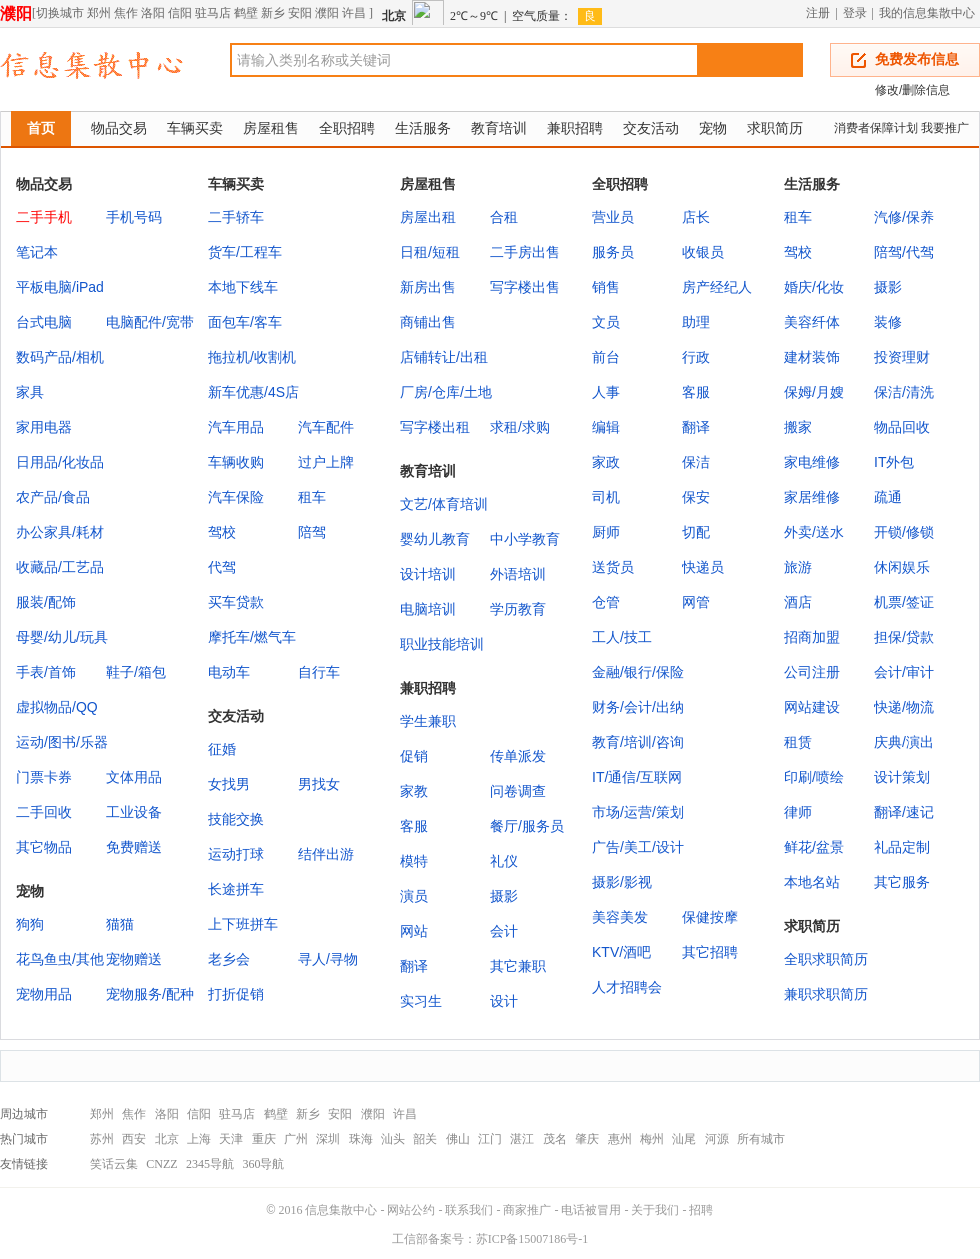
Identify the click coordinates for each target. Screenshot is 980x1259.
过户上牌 (326, 462)
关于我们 (655, 1210)
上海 (199, 1139)
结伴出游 (326, 854)
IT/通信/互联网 (637, 777)
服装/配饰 (46, 602)
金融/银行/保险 (638, 672)
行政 (696, 357)
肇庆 (587, 1139)
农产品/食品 (53, 497)
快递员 (703, 567)
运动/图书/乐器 (62, 742)
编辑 (606, 427)
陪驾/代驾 (904, 252)
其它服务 (902, 882)
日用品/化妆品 (60, 462)
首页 (41, 128)
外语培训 (518, 574)
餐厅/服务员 (527, 826)
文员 (606, 322)
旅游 (798, 567)
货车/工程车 (245, 252)
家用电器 (44, 427)
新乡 (273, 13)
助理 (696, 322)
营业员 (613, 217)
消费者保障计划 (876, 128)
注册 (818, 13)
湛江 (522, 1139)
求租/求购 (520, 427)
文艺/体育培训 (444, 504)
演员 (414, 896)
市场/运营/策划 (638, 812)
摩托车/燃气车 (252, 637)
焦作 (126, 13)
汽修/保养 (904, 217)
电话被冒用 (591, 1210)
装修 (888, 322)
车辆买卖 (195, 128)
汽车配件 (326, 427)
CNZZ (161, 1164)
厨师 (606, 532)
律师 (798, 812)
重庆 (264, 1139)
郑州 (99, 13)
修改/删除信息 (912, 90)
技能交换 (236, 819)
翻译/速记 (904, 812)
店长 (696, 217)
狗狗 (30, 924)
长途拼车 (236, 889)
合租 (504, 217)
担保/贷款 (904, 637)
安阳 (300, 13)
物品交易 (119, 128)
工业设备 (134, 812)
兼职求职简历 (826, 994)
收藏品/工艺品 (60, 567)
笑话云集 (114, 1164)
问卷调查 (518, 791)
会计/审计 (904, 672)
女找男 (229, 784)
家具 (30, 392)
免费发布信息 (917, 59)
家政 (606, 462)
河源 (717, 1139)
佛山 (458, 1139)
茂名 (555, 1139)
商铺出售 (428, 322)
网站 (414, 931)
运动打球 (236, 854)
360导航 (263, 1164)
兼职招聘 (575, 128)
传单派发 (518, 756)
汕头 (393, 1139)
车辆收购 (236, 462)
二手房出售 (525, 252)
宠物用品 (44, 994)
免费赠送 (134, 847)
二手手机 (44, 217)
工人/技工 (622, 637)
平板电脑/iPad (60, 287)
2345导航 (210, 1164)
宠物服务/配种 (150, 994)
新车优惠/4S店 (253, 392)
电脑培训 (428, 609)
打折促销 (236, 994)
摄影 (888, 287)
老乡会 (229, 959)
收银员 (703, 252)
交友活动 (651, 128)
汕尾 (684, 1139)
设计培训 (428, 574)
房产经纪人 (717, 287)
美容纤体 (812, 322)
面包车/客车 (245, 322)
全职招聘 (347, 128)
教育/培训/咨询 (638, 742)
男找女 (319, 784)
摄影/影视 (622, 882)
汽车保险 (236, 497)
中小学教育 (525, 539)
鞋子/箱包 (136, 672)
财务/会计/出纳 (638, 707)
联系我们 (469, 1210)
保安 (696, 497)
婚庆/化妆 (814, 287)
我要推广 (945, 128)
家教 (414, 791)
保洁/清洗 (904, 392)
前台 (606, 357)
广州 (296, 1139)
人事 (606, 392)
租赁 (798, 742)
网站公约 (411, 1210)
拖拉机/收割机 (252, 357)
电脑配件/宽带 (150, 322)
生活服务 (423, 128)
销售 (606, 287)
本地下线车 (243, 287)
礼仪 (504, 861)
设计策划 (902, 777)
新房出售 (428, 287)
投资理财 (902, 357)
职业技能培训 (442, 644)
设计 (504, 1001)
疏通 (888, 497)
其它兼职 (518, 966)
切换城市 (60, 13)
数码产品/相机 (60, 357)
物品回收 (902, 427)
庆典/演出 (904, 742)
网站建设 (812, 707)
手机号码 (134, 217)
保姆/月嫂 (814, 392)
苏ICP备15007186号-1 (532, 1239)
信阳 (180, 13)
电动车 (229, 672)
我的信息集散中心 (927, 13)
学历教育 (518, 609)
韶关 (425, 1139)
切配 (696, 532)
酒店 (798, 602)
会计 (504, 931)
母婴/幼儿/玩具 (62, 637)
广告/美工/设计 (638, 847)
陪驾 (312, 532)
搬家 (798, 427)
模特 (414, 861)
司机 (606, 497)
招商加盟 (812, 637)
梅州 (652, 1139)
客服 (696, 392)
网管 (696, 602)
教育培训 (499, 128)
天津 (231, 1139)
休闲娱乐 (902, 567)
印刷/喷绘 (814, 777)
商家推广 (527, 1210)
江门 (490, 1139)
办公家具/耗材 (60, 532)
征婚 (222, 749)
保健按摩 (710, 917)
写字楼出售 (525, 287)
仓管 (606, 602)
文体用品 (134, 777)
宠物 (713, 128)
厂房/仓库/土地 (446, 392)
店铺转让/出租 (444, 357)
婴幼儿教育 (435, 539)
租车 (312, 497)
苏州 (102, 1139)
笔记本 (37, 252)
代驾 (222, 567)
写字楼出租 (435, 427)
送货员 (613, 567)
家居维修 (812, 497)
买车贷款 (236, 602)
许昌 (354, 13)
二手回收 (44, 812)
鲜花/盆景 (814, 847)
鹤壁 (246, 13)
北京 (167, 1139)
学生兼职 (428, 721)
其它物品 (44, 847)
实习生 (421, 1001)
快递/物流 (904, 707)
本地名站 (812, 882)
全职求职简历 (826, 959)
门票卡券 (44, 777)
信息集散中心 (341, 1210)
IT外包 (894, 462)
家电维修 (812, 462)
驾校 (222, 532)
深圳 (328, 1139)
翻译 (696, 427)
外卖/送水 (814, 532)
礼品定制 (902, 847)
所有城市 (761, 1139)
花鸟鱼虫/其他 (60, 959)
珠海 (361, 1139)
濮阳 (16, 13)
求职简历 (775, 128)
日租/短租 (430, 252)
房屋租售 (271, 128)
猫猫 (120, 924)
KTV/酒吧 (621, 952)
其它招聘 (710, 952)
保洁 (696, 462)
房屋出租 (428, 217)
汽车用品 (236, 427)
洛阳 (153, 13)
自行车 (319, 672)
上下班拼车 (243, 924)
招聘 (701, 1210)
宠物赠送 (134, 959)
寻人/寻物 (328, 959)
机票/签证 (904, 602)
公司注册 (812, 672)
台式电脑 (44, 322)
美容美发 (620, 917)
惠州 (620, 1139)
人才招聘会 (627, 987)
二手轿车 (236, 217)
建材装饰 (812, 357)
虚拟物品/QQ (57, 707)
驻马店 (213, 13)
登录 (855, 13)
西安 (134, 1139)
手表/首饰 (46, 672)
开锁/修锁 (904, 532)
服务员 (613, 252)
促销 (414, 756)
